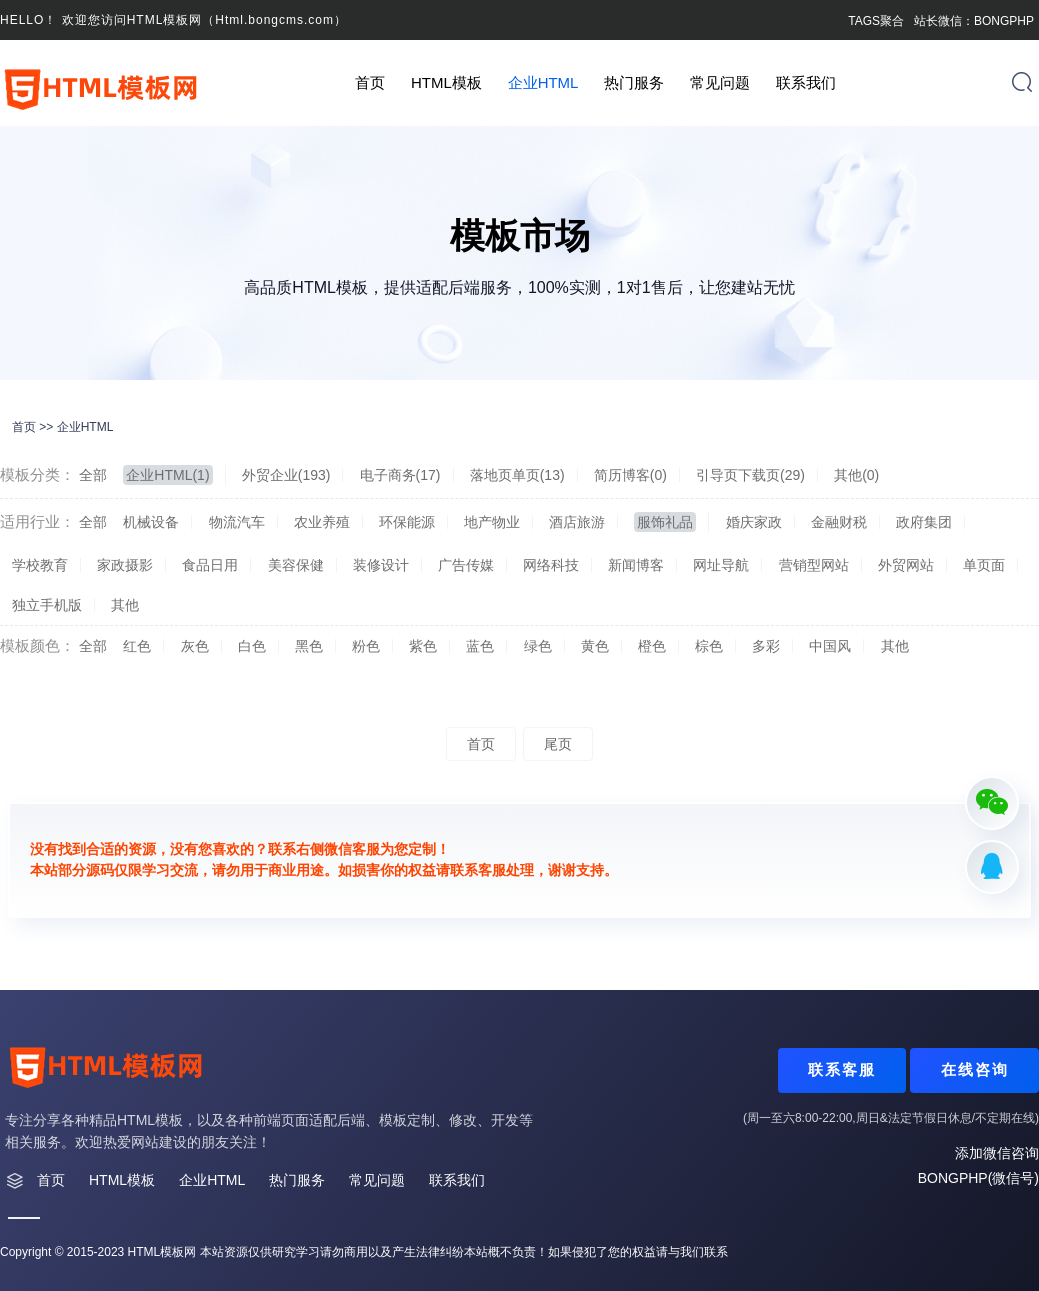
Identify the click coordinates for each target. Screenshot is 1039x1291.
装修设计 (381, 565)
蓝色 (480, 646)
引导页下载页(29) (750, 475)
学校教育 (40, 565)
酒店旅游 (577, 522)
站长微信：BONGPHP (974, 21)
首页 (370, 82)
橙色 (652, 646)
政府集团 (924, 522)
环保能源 (407, 522)
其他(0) (856, 475)
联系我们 (806, 82)
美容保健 (296, 565)
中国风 (830, 646)
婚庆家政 (754, 522)
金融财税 (839, 522)
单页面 (984, 565)
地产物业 (492, 522)
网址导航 (721, 565)
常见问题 (720, 82)
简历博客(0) (630, 475)
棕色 (709, 646)
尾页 (558, 744)
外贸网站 (906, 565)
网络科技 (551, 565)
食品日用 (210, 565)
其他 (125, 605)
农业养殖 (322, 522)
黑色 (309, 646)
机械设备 (151, 522)
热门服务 (634, 82)
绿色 (538, 646)
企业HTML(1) (167, 475)
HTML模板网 (162, 1252)
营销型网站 (814, 565)
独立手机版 (47, 605)
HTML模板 (446, 82)
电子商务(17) (400, 475)
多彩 (766, 646)
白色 (252, 646)
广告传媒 (466, 565)
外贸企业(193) (286, 475)
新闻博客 (636, 565)
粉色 (366, 646)
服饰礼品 (665, 522)
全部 (93, 475)
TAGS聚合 (876, 21)
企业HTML (543, 82)
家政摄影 (125, 565)
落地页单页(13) (517, 475)
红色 (137, 646)
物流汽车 (237, 522)
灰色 (195, 646)
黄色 (595, 646)
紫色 (423, 646)
